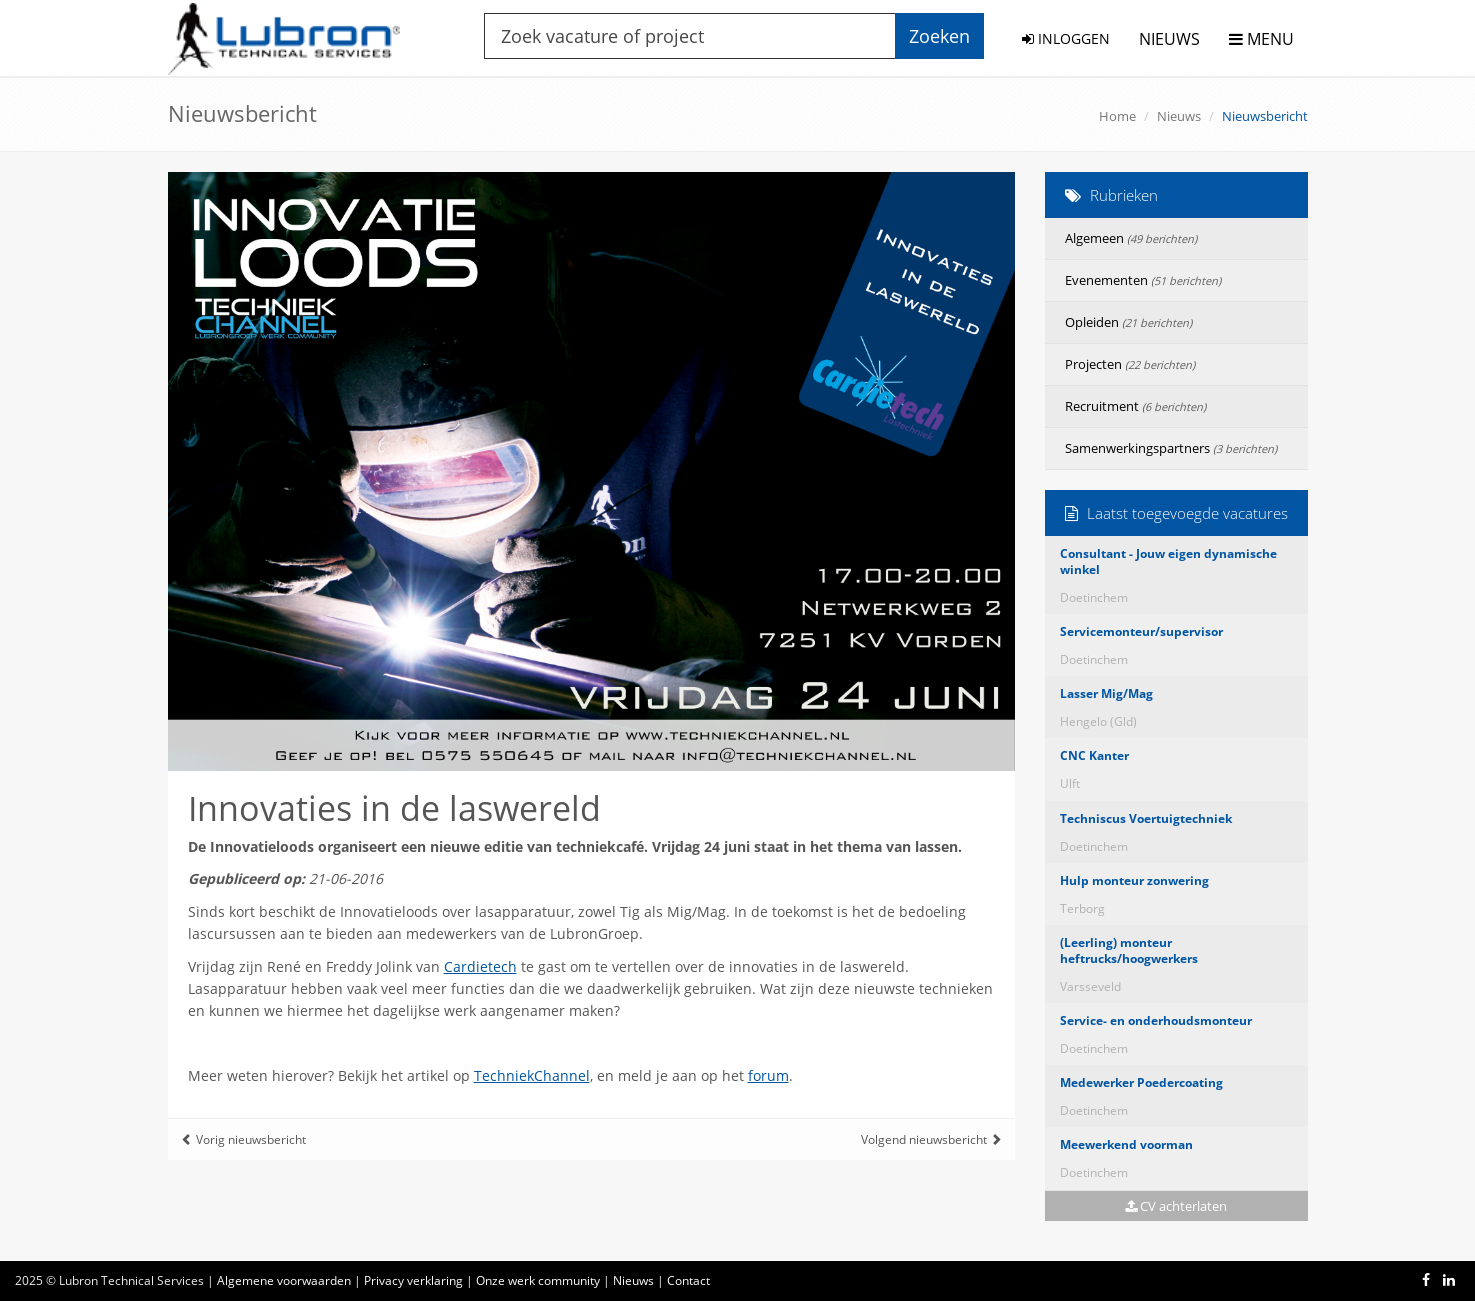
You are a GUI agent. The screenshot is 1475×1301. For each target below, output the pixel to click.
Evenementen (1143, 280)
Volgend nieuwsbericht (931, 1139)
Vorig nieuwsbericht (243, 1139)
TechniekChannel (532, 1075)
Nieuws (1179, 116)
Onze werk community (538, 1280)
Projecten (1130, 364)
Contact (688, 1280)
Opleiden (1128, 322)
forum (768, 1075)
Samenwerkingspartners (1171, 448)
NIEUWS (1169, 39)
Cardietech (480, 966)
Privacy (413, 1280)
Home (1117, 116)
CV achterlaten (1176, 1206)
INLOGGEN (1066, 38)
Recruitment (1135, 406)
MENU (1261, 39)
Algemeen (1131, 238)
